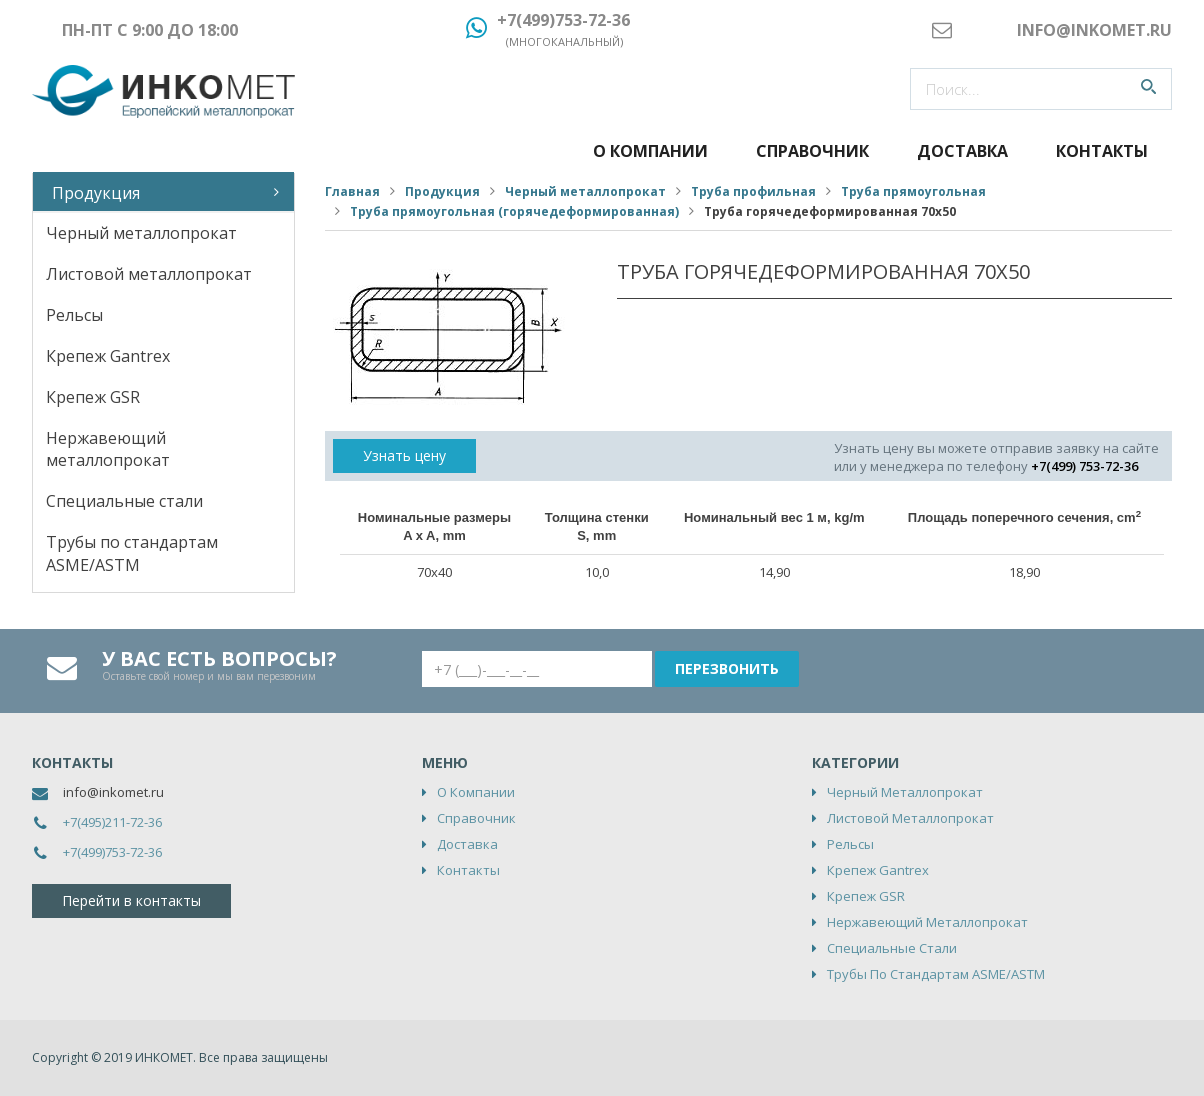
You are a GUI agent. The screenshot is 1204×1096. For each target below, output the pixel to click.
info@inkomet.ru (113, 792)
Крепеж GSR (93, 397)
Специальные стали (124, 501)
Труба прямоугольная (913, 191)
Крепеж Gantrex (108, 356)
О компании (650, 151)
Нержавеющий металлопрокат (108, 449)
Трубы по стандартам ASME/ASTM (132, 553)
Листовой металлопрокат (149, 274)
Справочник (812, 151)
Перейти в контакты (131, 900)
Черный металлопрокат (141, 233)
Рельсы (74, 315)
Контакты (1102, 151)
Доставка (962, 151)
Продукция (96, 193)
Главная (352, 191)
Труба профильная (753, 191)
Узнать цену (404, 455)
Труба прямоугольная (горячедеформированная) (514, 211)
